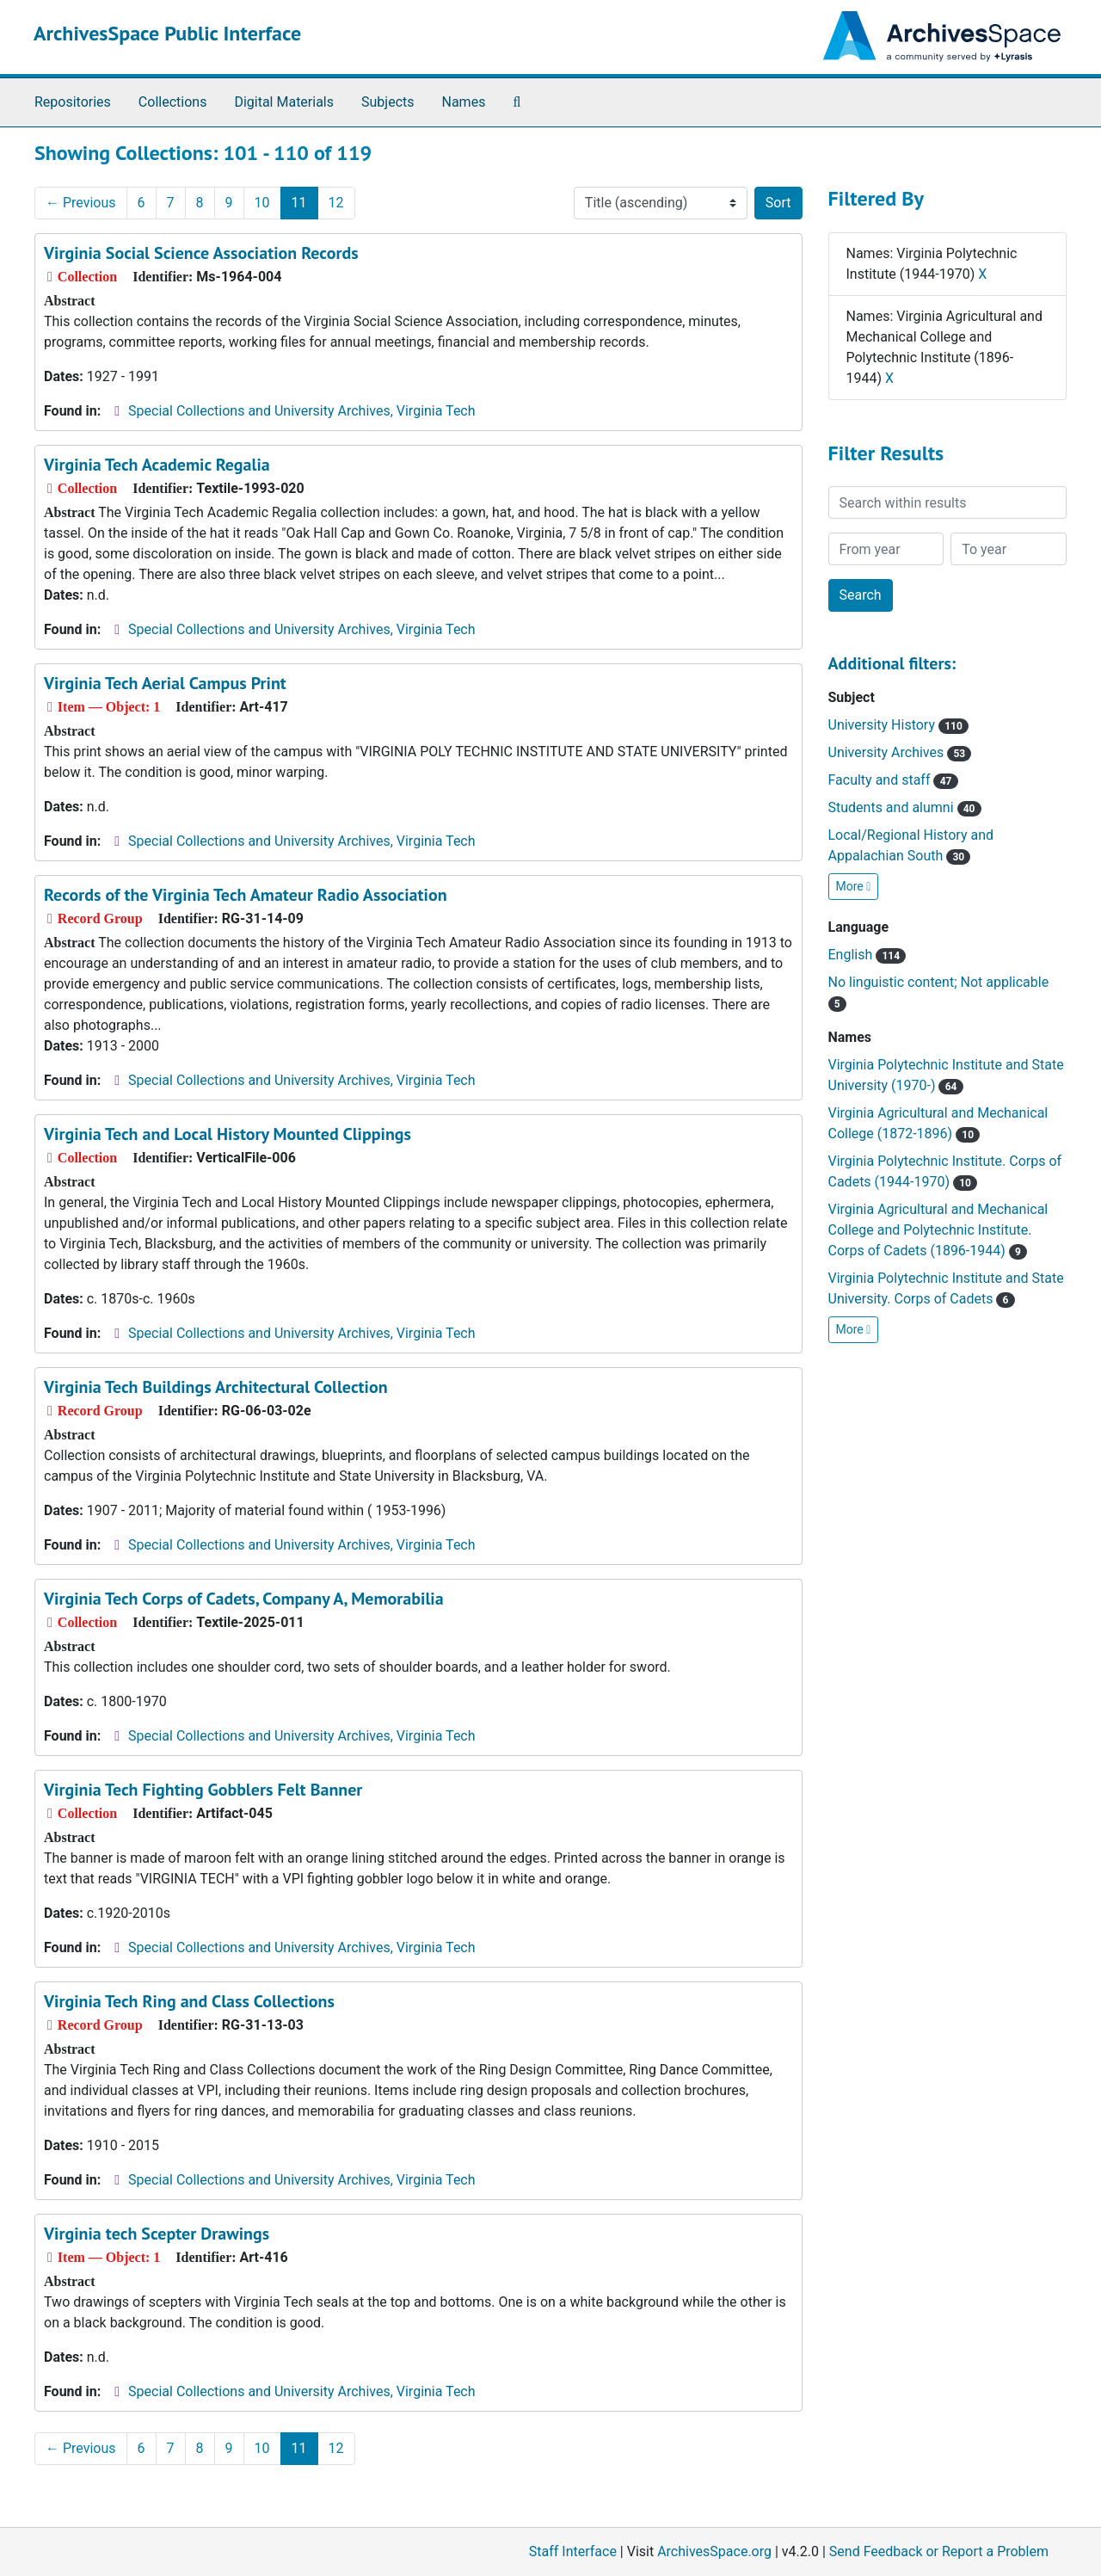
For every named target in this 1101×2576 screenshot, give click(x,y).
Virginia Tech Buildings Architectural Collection (216, 1387)
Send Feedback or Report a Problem (939, 2551)
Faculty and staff (893, 780)
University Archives (900, 752)
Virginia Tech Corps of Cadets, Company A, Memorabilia (244, 1598)
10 (262, 202)
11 (299, 202)
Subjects (387, 102)
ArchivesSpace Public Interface (167, 33)
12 (336, 202)
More (853, 886)
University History (898, 725)
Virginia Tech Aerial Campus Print (165, 683)
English (867, 954)
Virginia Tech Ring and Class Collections (189, 2001)
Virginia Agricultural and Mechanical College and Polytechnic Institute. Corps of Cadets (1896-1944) (938, 1230)
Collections (172, 102)
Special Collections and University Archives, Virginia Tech (301, 411)
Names (464, 102)
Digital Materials (284, 102)
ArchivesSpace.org (714, 2551)
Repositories (72, 102)
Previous (81, 202)
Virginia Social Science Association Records (201, 253)
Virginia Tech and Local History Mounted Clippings (227, 1134)
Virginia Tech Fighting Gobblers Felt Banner (203, 1789)
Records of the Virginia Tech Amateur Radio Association (245, 895)
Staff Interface (573, 2551)
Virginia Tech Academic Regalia (157, 464)
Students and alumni (904, 807)
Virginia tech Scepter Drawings (156, 2233)
